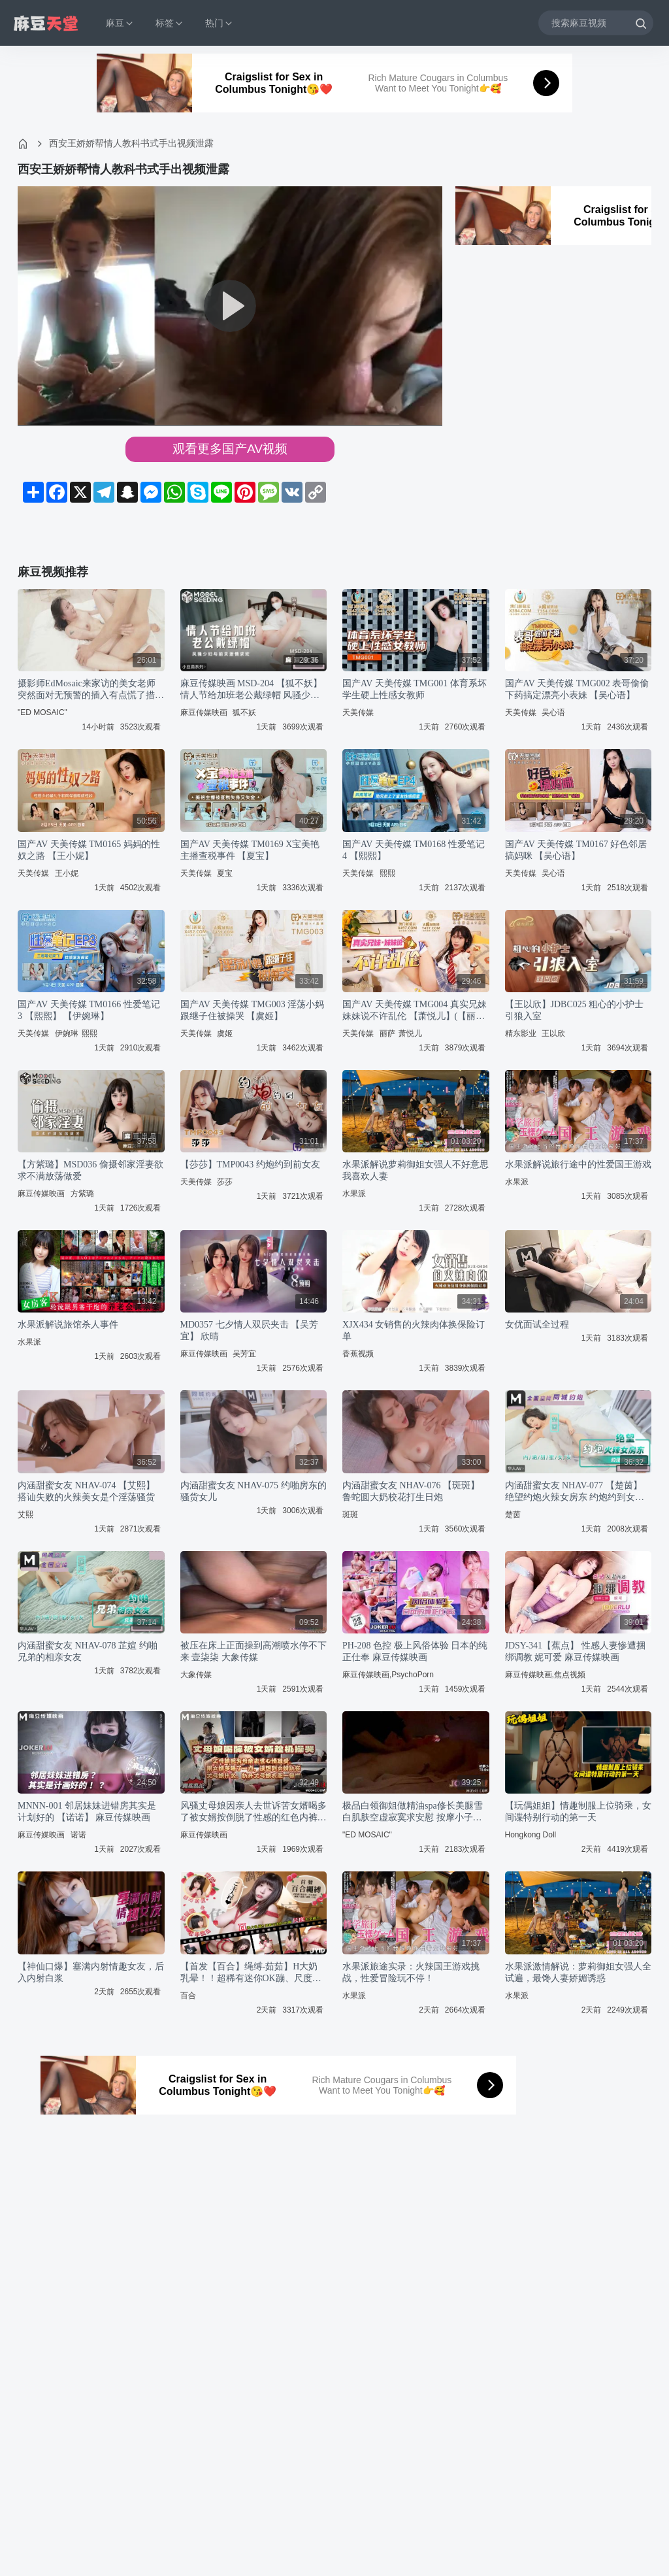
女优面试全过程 (537, 1325)
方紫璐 (82, 1193)
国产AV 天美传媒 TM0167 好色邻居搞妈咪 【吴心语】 (576, 850)
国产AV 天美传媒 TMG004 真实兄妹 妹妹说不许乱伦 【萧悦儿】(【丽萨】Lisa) (414, 1010)
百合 (188, 1995)
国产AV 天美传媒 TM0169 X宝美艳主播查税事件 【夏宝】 (250, 850)
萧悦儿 (410, 1033)
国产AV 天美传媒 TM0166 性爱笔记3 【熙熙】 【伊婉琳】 (89, 1010)
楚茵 (513, 1514)
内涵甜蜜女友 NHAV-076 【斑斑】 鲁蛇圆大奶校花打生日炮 (411, 1491)
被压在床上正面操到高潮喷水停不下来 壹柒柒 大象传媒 (253, 1651)
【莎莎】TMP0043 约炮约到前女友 (250, 1164)
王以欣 (553, 1033)
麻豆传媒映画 (203, 712)
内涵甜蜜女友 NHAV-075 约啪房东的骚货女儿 (253, 1491)
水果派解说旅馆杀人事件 (68, 1325)
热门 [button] (219, 23)
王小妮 (66, 873)
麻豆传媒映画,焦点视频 (545, 1674)
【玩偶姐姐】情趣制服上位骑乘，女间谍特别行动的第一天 (578, 1811)
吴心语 (553, 712)
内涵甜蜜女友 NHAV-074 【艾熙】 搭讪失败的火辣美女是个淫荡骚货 (86, 1491)
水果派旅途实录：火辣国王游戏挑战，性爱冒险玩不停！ (411, 1972)
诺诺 (78, 1834)
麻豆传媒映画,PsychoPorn (388, 1674)
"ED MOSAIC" (42, 712)
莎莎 (225, 1181)
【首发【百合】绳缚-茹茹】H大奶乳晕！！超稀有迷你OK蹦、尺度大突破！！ (250, 1973)
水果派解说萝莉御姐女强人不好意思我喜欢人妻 (415, 1170)
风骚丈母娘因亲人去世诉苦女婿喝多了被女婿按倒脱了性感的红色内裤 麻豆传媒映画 (253, 1812)
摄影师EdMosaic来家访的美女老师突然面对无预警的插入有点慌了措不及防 (91, 689)
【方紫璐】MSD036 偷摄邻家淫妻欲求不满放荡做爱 (90, 1170)
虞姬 (225, 1033)
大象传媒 (196, 1674)
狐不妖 (244, 712)
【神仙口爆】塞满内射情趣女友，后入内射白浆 (91, 1972)
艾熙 (25, 1514)
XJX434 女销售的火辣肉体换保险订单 (413, 1330)
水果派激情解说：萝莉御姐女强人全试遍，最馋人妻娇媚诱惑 (578, 1972)
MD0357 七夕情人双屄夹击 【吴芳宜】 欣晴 (249, 1330)
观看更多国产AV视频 (229, 449)
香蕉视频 (358, 1353)
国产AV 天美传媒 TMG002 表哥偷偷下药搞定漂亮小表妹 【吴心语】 (577, 689)
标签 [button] (169, 23)
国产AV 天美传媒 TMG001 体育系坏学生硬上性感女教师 (414, 689)
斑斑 (350, 1514)
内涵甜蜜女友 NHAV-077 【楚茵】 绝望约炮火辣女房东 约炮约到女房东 (575, 1491)
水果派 (354, 1193)
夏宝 (225, 873)
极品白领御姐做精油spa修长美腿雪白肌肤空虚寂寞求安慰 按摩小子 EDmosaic (412, 1812)
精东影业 (520, 1033)
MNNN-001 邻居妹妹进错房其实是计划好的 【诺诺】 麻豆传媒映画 (87, 1811)
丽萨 (387, 1033)
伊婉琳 (66, 1033)
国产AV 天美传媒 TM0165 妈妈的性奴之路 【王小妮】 (89, 850)
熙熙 (387, 873)
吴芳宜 (244, 1353)
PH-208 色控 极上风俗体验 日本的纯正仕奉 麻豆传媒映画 (414, 1651)
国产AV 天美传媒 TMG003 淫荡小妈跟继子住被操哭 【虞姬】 (252, 1010)
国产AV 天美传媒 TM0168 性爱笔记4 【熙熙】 (413, 850)
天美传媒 (358, 712)
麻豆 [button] (120, 23)
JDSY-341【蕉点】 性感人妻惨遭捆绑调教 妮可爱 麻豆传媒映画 (575, 1651)
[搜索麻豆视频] (595, 22)
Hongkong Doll (531, 1834)
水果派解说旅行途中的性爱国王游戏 (578, 1164)
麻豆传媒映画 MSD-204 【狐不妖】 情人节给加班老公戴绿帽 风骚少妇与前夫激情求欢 (251, 689)
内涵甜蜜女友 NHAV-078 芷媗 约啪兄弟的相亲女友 (87, 1651)
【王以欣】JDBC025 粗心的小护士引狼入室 (574, 1010)
